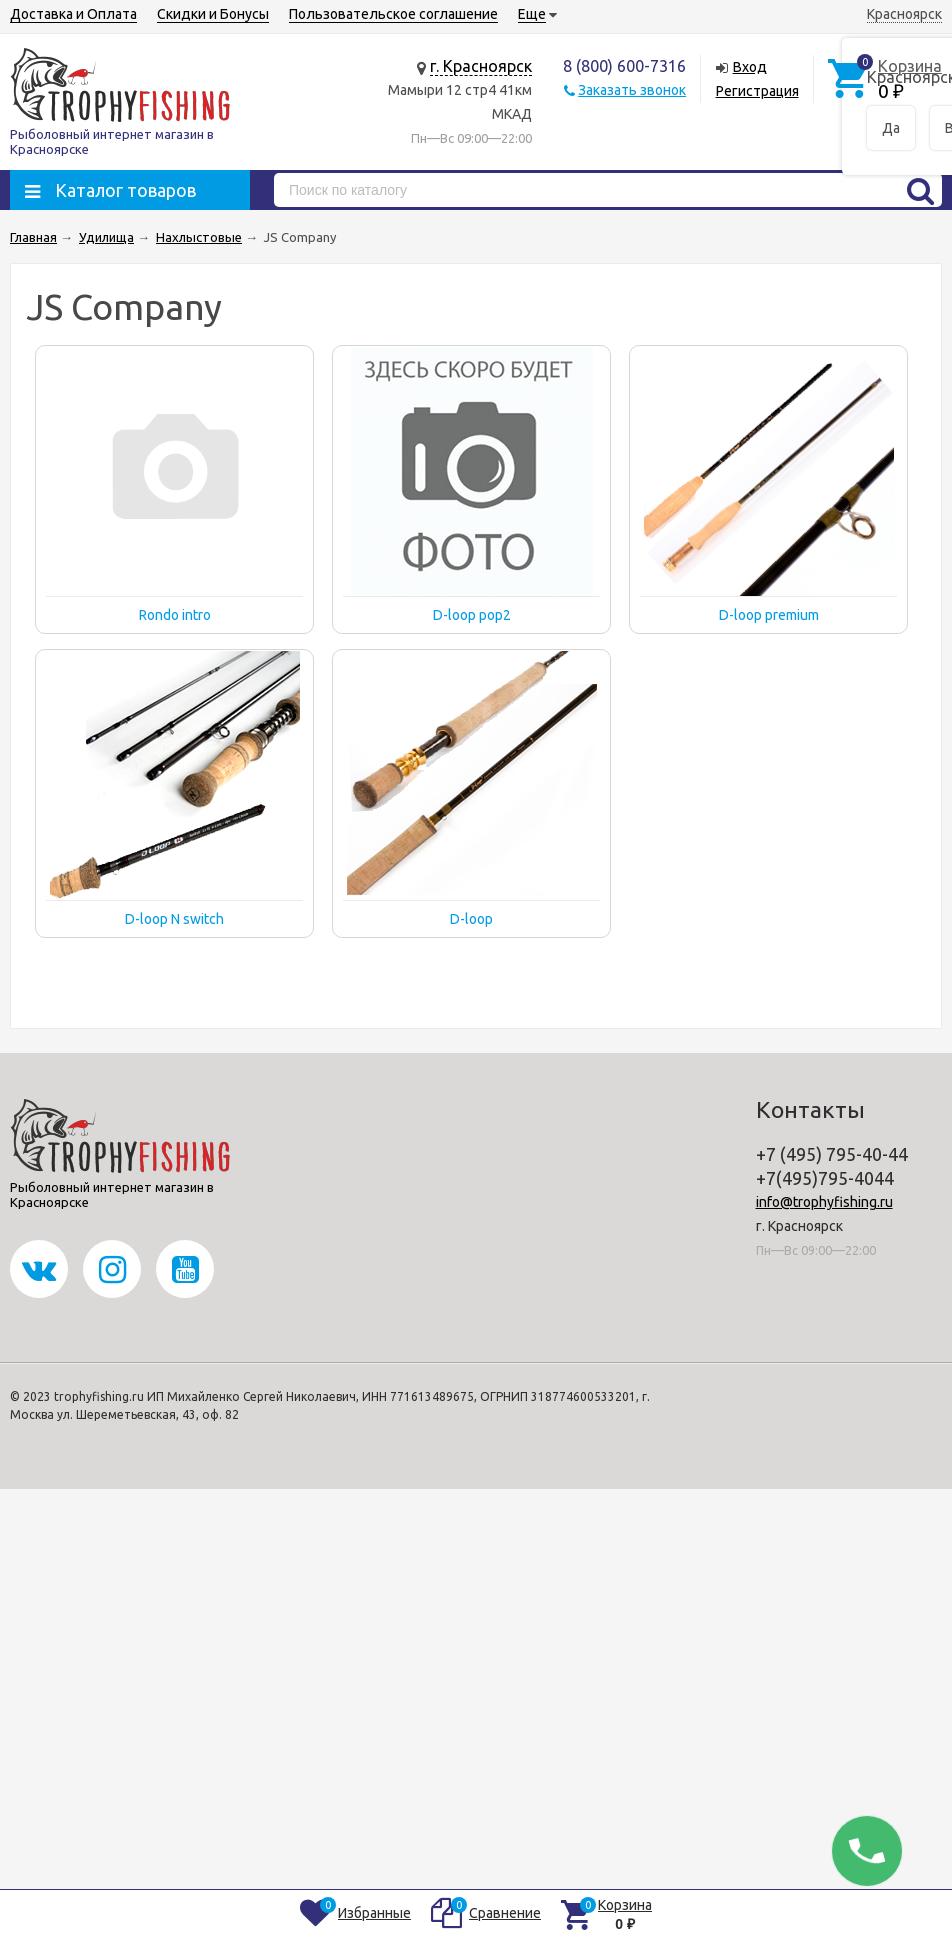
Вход (750, 67)
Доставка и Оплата (73, 14)
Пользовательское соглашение (393, 14)
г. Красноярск (481, 66)
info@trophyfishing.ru (824, 1202)
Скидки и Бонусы (213, 14)
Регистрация (757, 91)
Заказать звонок (632, 90)
